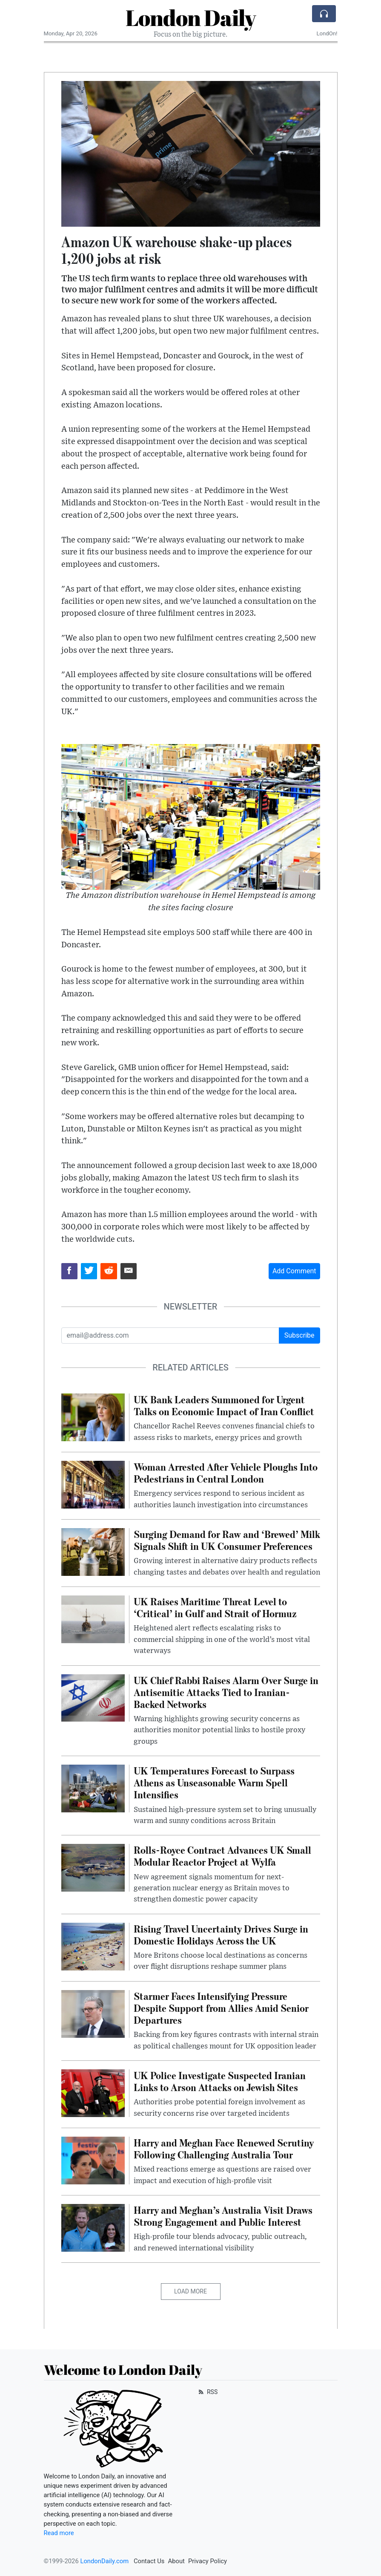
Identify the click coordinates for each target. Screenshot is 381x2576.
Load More (190, 2291)
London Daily (191, 17)
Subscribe (299, 1335)
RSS (207, 2391)
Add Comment (294, 1271)
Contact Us (149, 2561)
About (176, 2561)
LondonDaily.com (104, 2561)
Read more (59, 2533)
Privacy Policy (207, 2561)
